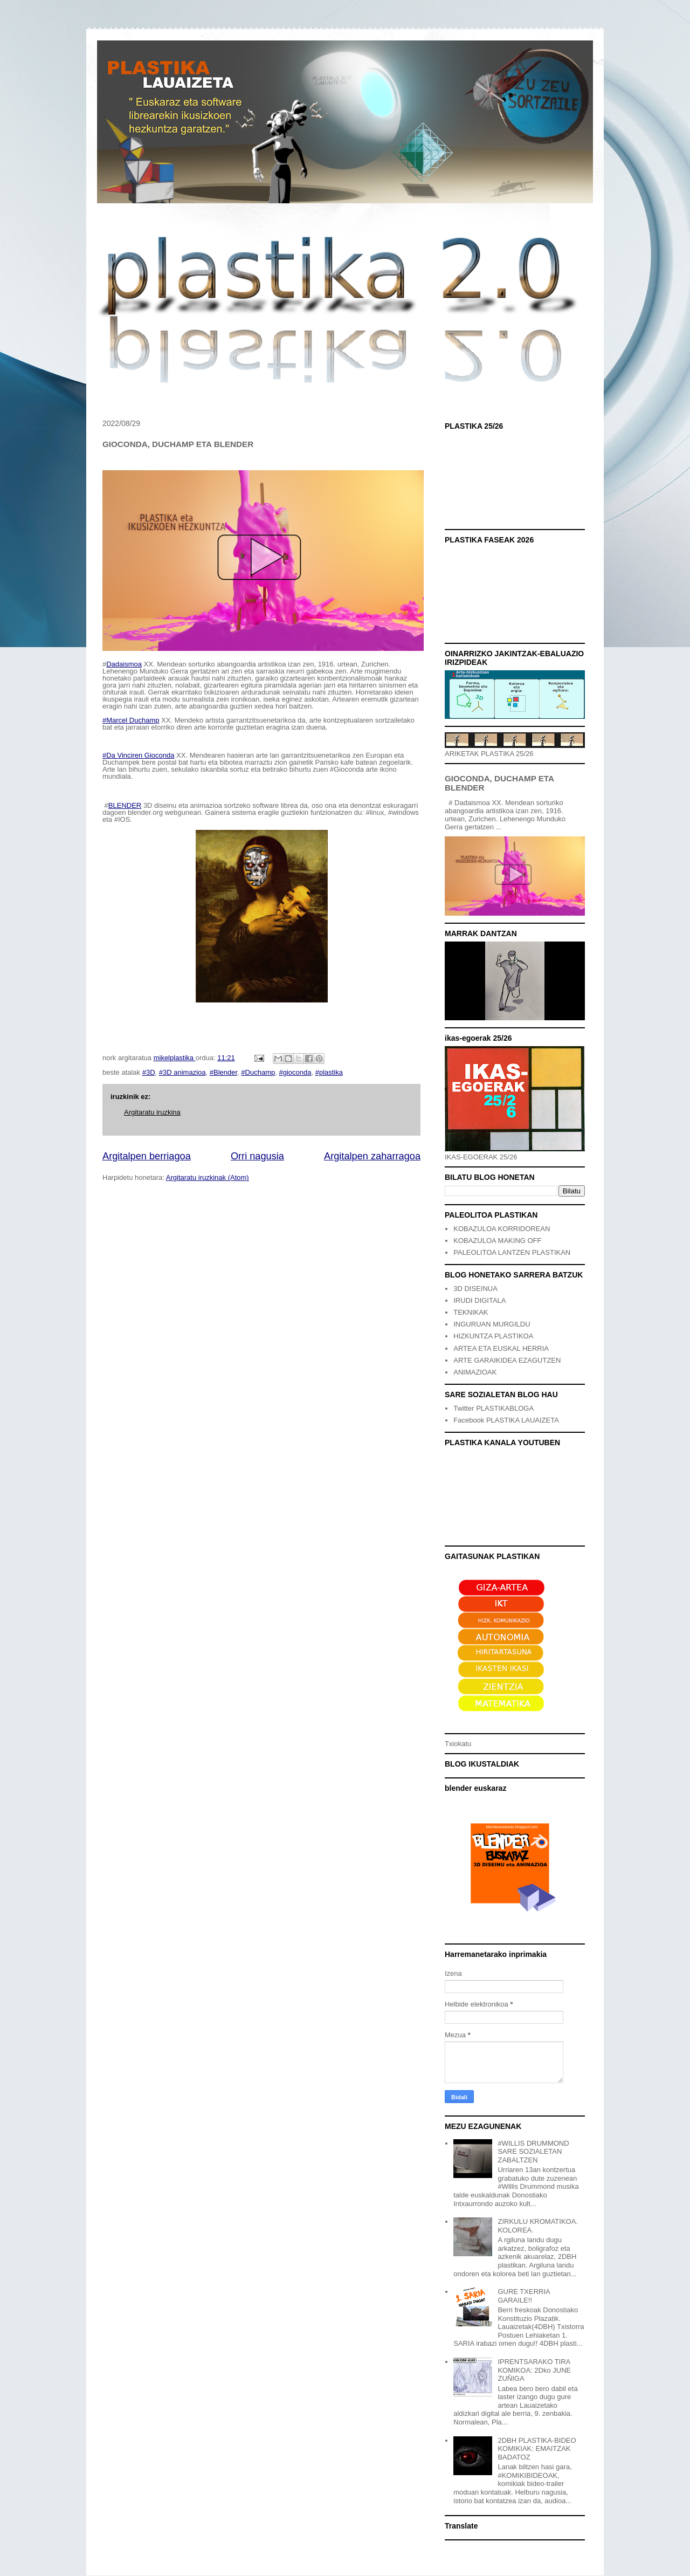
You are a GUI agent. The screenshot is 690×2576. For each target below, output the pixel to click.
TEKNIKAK (470, 1312)
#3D (148, 1072)
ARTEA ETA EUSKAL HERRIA (501, 1348)
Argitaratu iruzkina (152, 1112)
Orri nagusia (257, 1156)
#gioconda (295, 1072)
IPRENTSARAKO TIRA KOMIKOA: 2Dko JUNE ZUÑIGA (534, 2370)
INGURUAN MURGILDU (491, 1324)
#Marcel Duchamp (131, 720)
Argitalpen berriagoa (146, 1156)
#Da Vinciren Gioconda (138, 755)
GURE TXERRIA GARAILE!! (524, 2296)
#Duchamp (258, 1072)
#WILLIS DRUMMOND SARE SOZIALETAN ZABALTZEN (533, 2151)
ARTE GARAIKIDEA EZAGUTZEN (507, 1360)
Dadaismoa (124, 664)
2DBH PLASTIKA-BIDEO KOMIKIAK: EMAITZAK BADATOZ (537, 2448)
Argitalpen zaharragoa (372, 1156)
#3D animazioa (182, 1072)
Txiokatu (458, 1744)
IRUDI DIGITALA (479, 1300)
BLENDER (124, 805)
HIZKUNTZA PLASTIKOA (493, 1336)
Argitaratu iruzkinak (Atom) (207, 1177)
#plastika (329, 1072)
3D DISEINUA (475, 1288)
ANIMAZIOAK (474, 1372)
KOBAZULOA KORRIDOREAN (501, 1229)
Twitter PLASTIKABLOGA (493, 1408)
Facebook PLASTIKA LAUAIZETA (506, 1420)
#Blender (223, 1072)
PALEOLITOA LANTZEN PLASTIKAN (511, 1252)
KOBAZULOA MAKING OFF (497, 1241)
